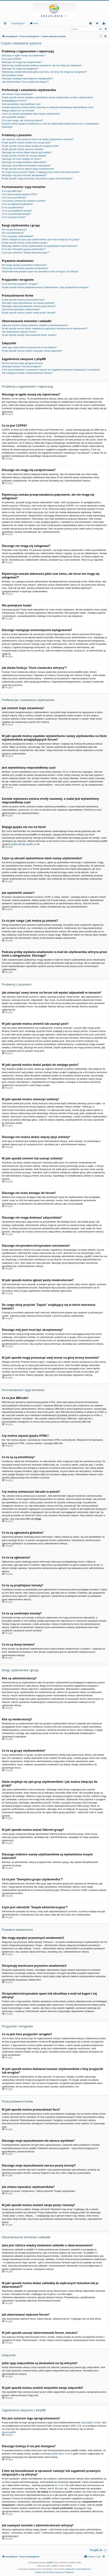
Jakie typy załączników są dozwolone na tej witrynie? (29, 347)
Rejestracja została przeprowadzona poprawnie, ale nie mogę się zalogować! (42, 65)
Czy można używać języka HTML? (20, 194)
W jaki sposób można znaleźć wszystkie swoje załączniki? (32, 351)
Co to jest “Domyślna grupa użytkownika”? (24, 249)
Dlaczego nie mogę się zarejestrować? (22, 62)
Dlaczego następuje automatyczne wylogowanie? (27, 78)
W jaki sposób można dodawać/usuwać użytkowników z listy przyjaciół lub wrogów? (45, 287)
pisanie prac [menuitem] (70, 2569)
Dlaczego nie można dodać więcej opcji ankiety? (27, 152)
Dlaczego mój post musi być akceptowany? (24, 175)
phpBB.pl (15, 844)
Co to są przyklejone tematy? (17, 211)
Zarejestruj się (26, 29)
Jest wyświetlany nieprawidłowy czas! (21, 104)
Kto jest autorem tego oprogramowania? (22, 363)
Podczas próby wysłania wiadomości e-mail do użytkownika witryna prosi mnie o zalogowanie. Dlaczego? (50, 125)
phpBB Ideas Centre (61, 2453)
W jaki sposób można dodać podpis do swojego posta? (30, 146)
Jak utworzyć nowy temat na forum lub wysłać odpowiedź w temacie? (38, 139)
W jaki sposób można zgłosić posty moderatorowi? (28, 169)
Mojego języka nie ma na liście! (18, 110)
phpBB (49, 2563)
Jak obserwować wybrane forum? (19, 332)
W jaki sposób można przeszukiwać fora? (23, 300)
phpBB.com (32, 844)
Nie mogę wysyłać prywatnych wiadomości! (24, 265)
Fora (35, 23)
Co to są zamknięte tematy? (16, 214)
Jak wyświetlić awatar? (14, 117)
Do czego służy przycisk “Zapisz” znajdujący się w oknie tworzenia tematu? (41, 172)
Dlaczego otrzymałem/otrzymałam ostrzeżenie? (26, 165)
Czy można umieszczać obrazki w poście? (24, 201)
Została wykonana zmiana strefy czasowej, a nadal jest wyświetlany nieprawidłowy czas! (48, 107)
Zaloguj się (9, 29)
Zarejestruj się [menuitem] (105, 24)
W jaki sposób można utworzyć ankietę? (22, 149)
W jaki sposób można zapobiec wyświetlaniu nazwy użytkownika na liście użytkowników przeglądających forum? (47, 99)
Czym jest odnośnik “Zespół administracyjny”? (25, 252)
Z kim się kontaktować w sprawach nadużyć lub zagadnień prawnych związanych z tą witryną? (51, 369)
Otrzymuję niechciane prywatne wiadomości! (25, 268)
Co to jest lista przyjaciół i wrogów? (20, 284)
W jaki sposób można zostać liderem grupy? (25, 243)
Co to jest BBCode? (12, 191)
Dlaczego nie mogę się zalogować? (20, 68)
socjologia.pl (18, 23)
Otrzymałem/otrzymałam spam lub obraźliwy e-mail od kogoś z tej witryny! (40, 271)
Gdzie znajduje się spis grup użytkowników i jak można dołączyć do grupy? (40, 239)
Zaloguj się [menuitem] (98, 24)
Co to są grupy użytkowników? (18, 236)
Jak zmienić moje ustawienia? (17, 94)
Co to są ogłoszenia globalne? (17, 204)
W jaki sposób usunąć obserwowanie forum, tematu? (29, 335)
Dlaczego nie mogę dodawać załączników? (24, 162)
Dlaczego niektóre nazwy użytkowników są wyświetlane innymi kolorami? (40, 246)
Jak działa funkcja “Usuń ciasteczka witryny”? (25, 82)
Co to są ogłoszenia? (13, 207)
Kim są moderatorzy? (13, 233)
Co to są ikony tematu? (14, 217)
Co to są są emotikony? (14, 197)
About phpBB (9, 2432)
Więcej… (6, 24)
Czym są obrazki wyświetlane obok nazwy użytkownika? (31, 114)
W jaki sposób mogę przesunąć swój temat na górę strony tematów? (37, 178)
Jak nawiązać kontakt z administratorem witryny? (27, 373)
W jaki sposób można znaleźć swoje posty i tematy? (29, 312)
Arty (48, 2566)
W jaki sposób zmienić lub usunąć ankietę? (24, 155)
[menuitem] (90, 23)
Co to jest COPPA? (12, 59)
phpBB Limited (93, 2422)
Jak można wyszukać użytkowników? (21, 309)
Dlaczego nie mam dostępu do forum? (21, 159)
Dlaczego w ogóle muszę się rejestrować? (23, 55)
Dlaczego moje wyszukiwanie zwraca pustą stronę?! (29, 306)
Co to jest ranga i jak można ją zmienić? (22, 120)
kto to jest (60, 2485)
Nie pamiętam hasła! (12, 75)
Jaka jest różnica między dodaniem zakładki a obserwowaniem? (35, 325)
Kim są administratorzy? (14, 229)
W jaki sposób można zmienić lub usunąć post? (26, 142)
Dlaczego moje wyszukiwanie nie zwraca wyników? (28, 303)
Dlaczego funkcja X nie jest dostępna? (21, 366)
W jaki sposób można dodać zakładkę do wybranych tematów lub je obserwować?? (45, 328)
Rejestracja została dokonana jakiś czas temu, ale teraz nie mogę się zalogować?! (44, 72)
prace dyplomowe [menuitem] (83, 2569)
